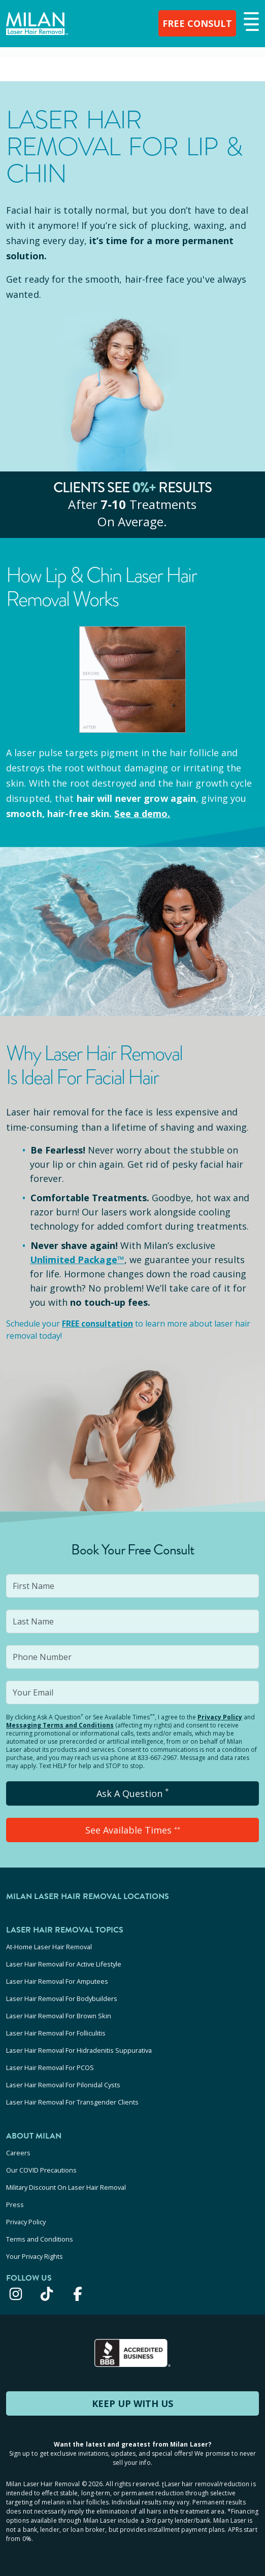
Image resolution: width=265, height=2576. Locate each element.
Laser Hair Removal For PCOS (50, 2067)
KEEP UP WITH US (132, 2403)
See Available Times (132, 1830)
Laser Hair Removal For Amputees (57, 1981)
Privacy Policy (219, 1717)
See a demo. (142, 813)
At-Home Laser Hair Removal (49, 1946)
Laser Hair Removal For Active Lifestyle (63, 1964)
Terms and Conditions (39, 2239)
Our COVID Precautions (41, 2170)
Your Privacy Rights (34, 2256)
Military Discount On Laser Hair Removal (66, 2187)
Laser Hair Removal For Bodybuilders (61, 1998)
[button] (250, 22)
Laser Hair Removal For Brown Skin (58, 2015)
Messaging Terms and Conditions (60, 1725)
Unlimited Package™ (77, 1259)
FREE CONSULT (197, 23)
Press (15, 2204)
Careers (18, 2152)
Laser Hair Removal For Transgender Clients (72, 2102)
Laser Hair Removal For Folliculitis (56, 2033)
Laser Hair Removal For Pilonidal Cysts (63, 2084)
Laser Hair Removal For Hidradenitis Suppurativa (79, 2050)
